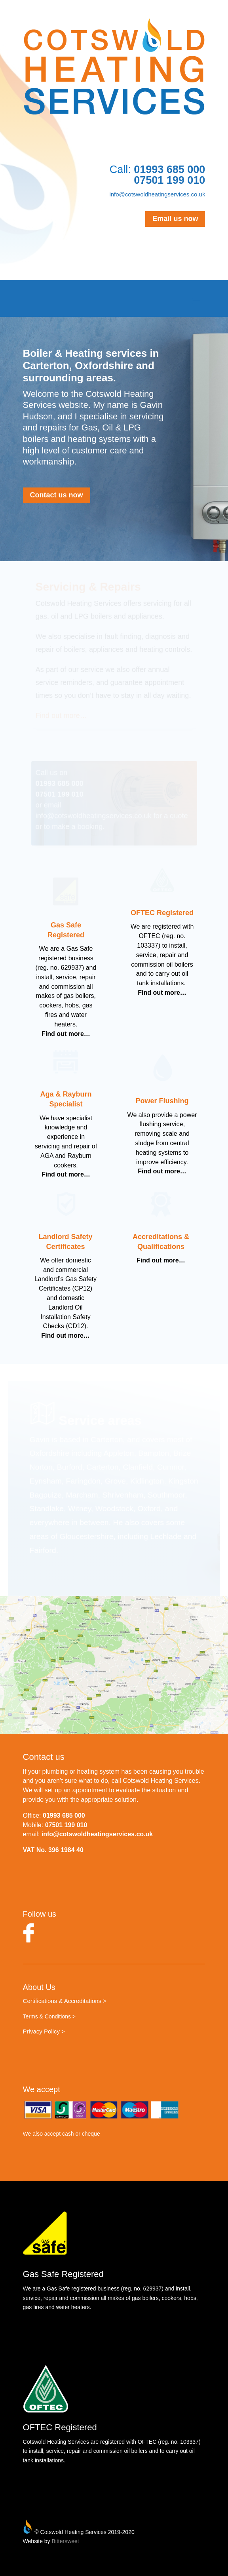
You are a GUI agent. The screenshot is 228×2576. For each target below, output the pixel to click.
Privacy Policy (41, 2031)
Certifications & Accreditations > (64, 2000)
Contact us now (56, 495)
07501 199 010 (66, 1825)
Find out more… (66, 1033)
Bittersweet (65, 2541)
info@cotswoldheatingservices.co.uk (157, 194)
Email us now (175, 219)
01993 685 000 (64, 1815)
